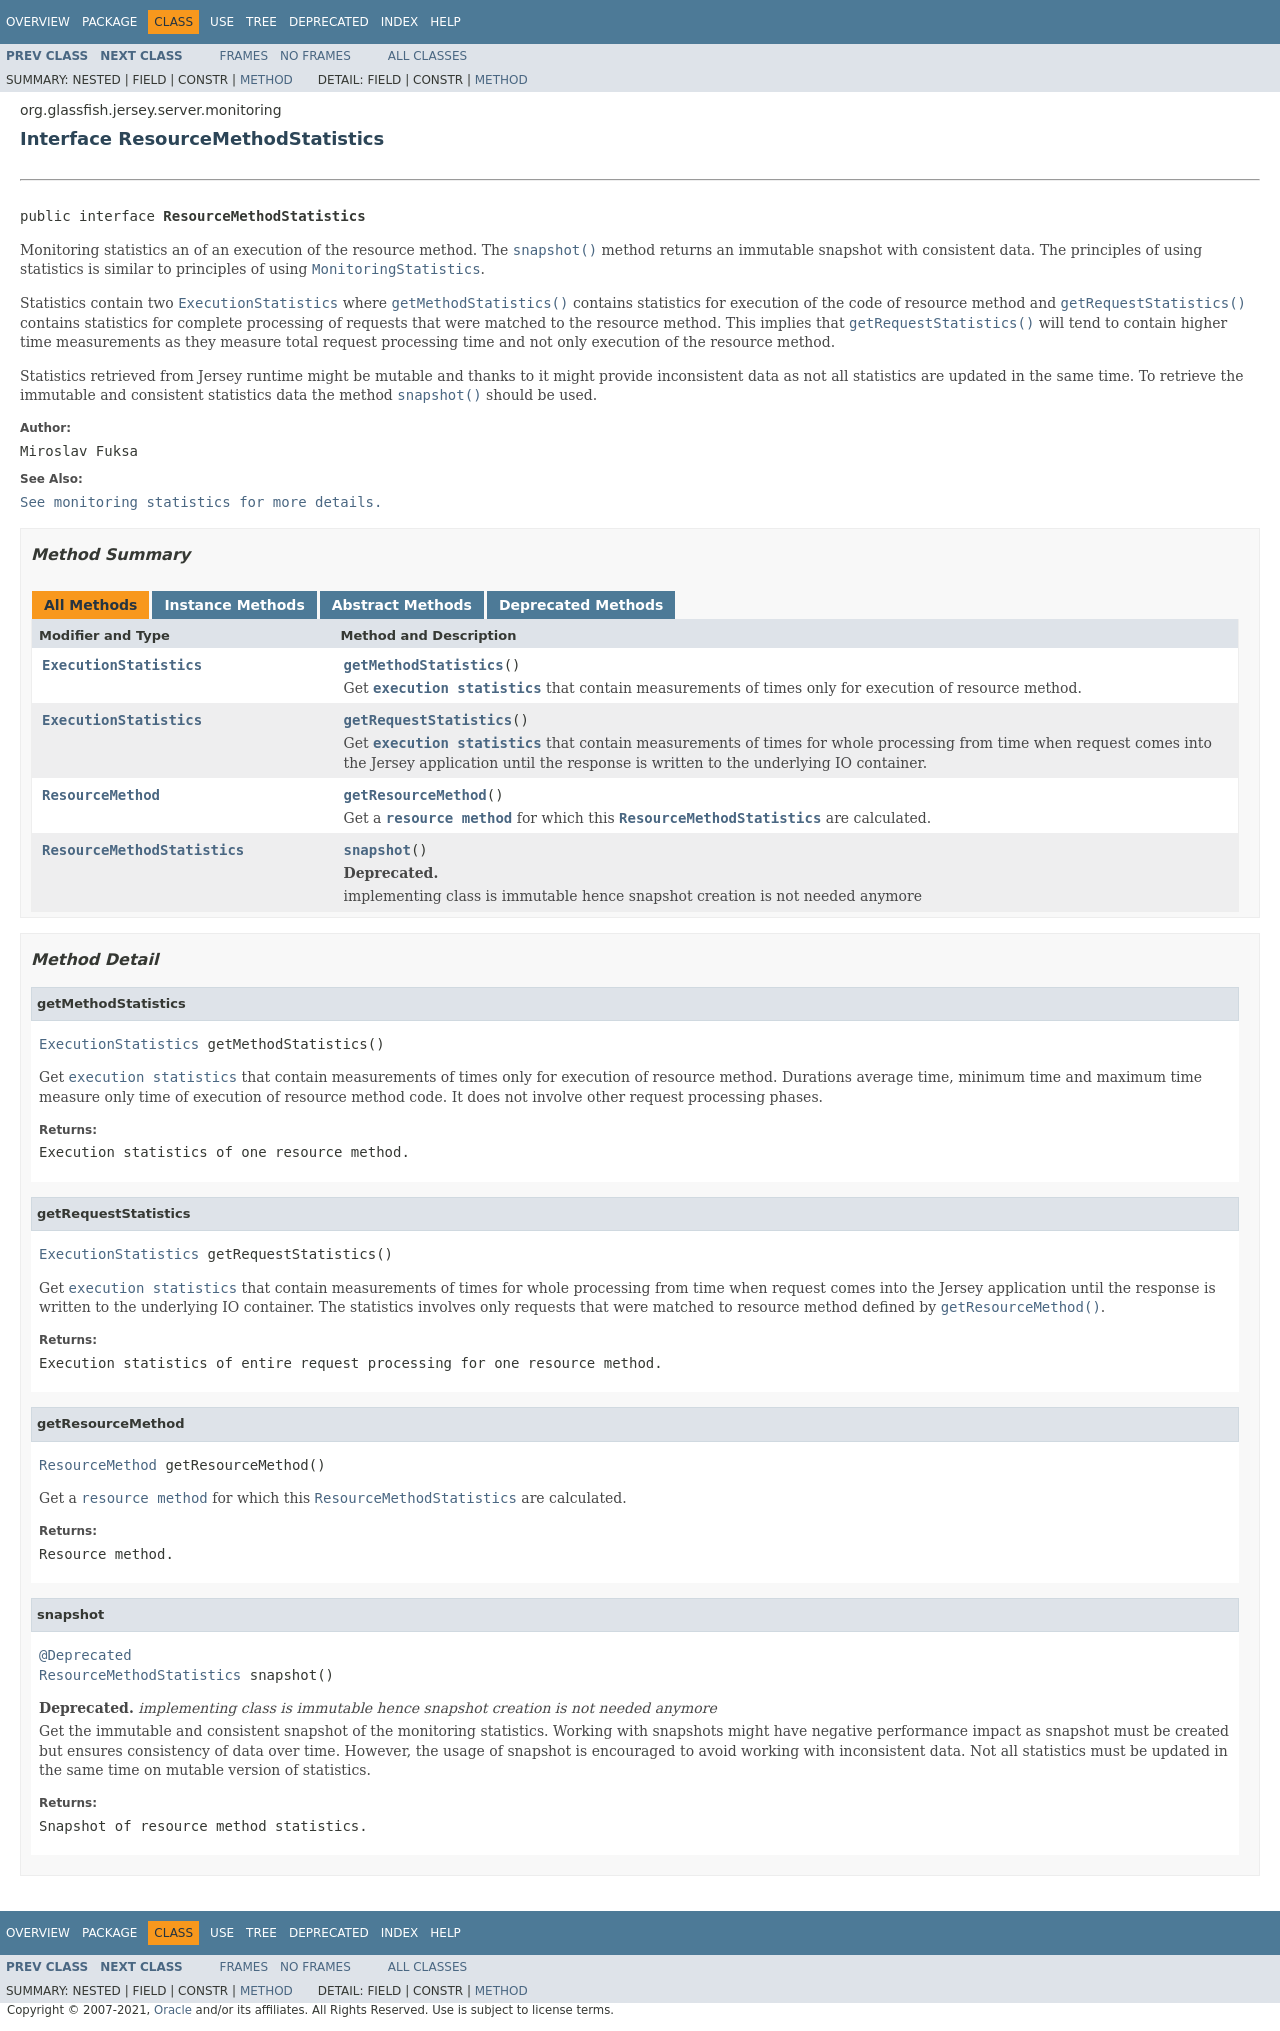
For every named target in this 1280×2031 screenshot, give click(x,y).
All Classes (427, 56)
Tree (261, 22)
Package (109, 22)
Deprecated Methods (581, 605)
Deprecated (329, 22)
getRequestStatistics (428, 720)
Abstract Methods (402, 605)
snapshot (377, 850)
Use (222, 22)
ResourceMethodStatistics (143, 850)
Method (266, 80)
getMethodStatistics (424, 665)
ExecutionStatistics (122, 665)
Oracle (173, 2010)
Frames (244, 56)
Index (400, 22)
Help (445, 22)
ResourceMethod (101, 795)
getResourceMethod (415, 795)
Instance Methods (234, 605)
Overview (38, 22)
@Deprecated (85, 1655)
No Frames (315, 56)
